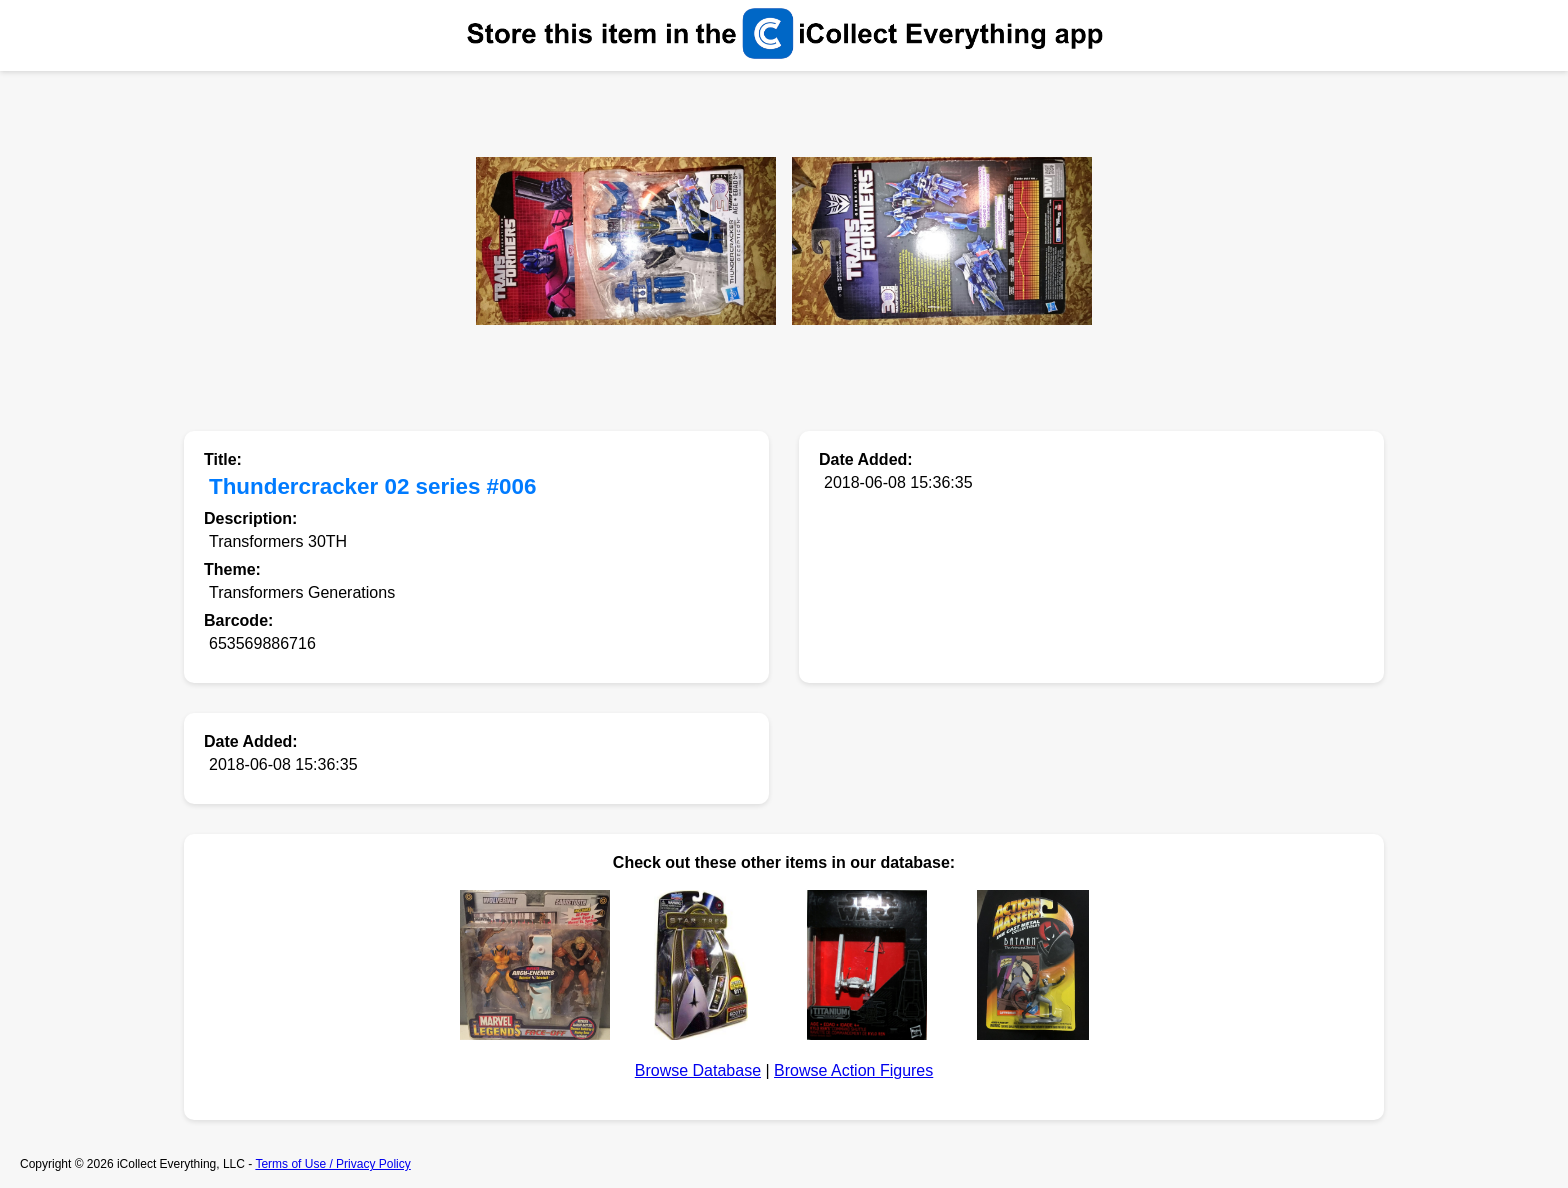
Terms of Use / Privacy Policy (332, 1164)
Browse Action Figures (853, 1070)
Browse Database (698, 1070)
